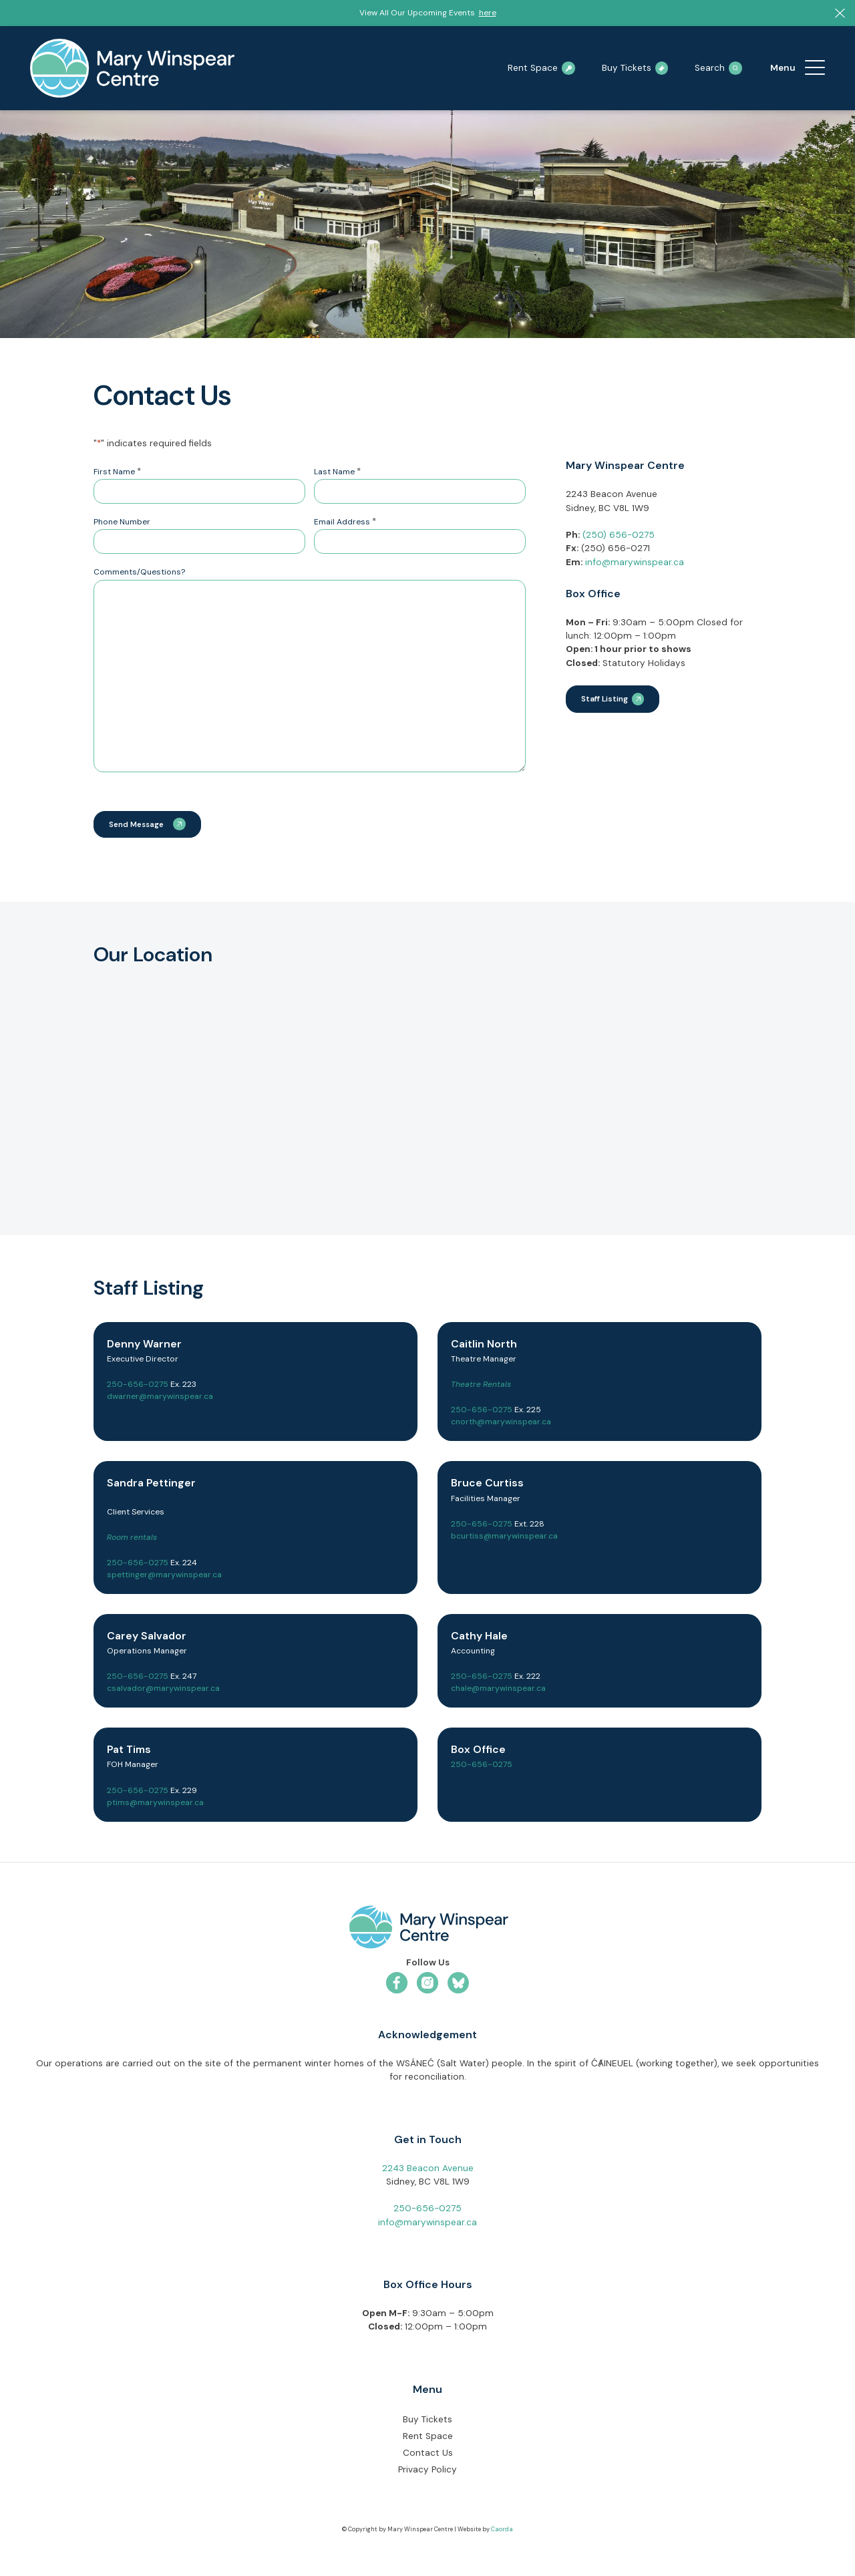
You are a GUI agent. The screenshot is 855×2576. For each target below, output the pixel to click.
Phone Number (122, 521)
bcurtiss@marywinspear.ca (504, 1538)
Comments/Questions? (139, 572)
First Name (117, 471)
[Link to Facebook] (397, 1985)
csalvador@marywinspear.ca (163, 1690)
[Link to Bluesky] (458, 1985)
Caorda (502, 2531)
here (487, 12)
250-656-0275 (137, 1386)
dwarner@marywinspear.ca (160, 1398)
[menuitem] (815, 68)
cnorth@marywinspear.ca (501, 1423)
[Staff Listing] (613, 699)
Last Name (337, 471)
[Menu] (815, 68)
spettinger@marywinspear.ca (164, 1576)
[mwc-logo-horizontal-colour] (427, 1931)
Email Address (345, 521)
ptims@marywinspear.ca (155, 1804)
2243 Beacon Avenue (428, 2170)
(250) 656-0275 (618, 534)
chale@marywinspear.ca (498, 1690)
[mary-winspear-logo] (132, 68)
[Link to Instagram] (427, 1985)
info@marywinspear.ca (634, 562)
